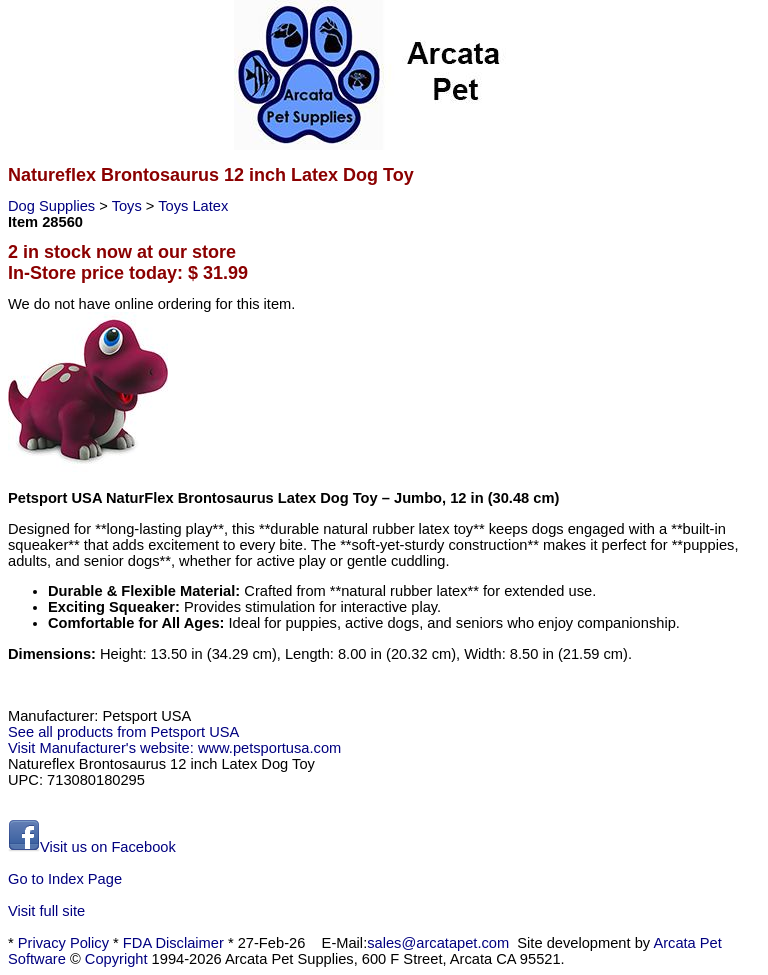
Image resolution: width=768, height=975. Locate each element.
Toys (129, 206)
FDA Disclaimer (173, 943)
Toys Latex (193, 206)
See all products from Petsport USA (123, 732)
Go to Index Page (65, 879)
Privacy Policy (63, 943)
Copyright (116, 959)
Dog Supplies (53, 206)
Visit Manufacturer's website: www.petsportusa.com (174, 748)
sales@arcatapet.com (438, 943)
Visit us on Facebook (92, 847)
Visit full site (46, 911)
